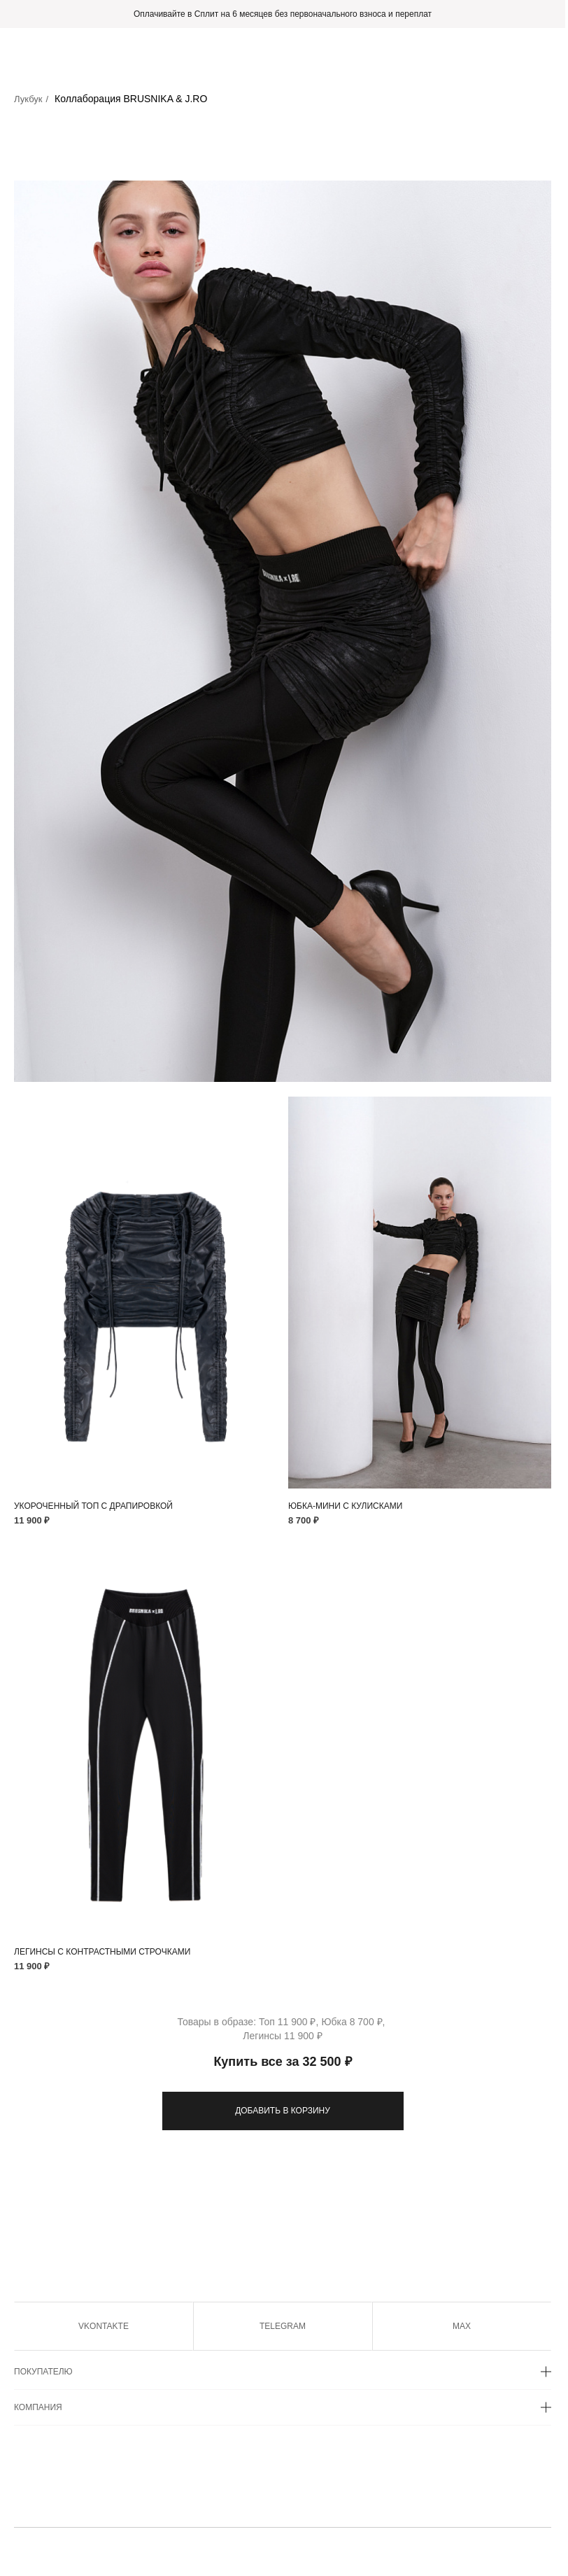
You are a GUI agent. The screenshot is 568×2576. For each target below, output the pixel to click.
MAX (462, 2326)
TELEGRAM (283, 2326)
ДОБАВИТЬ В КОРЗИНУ (282, 2111)
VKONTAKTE (103, 2326)
